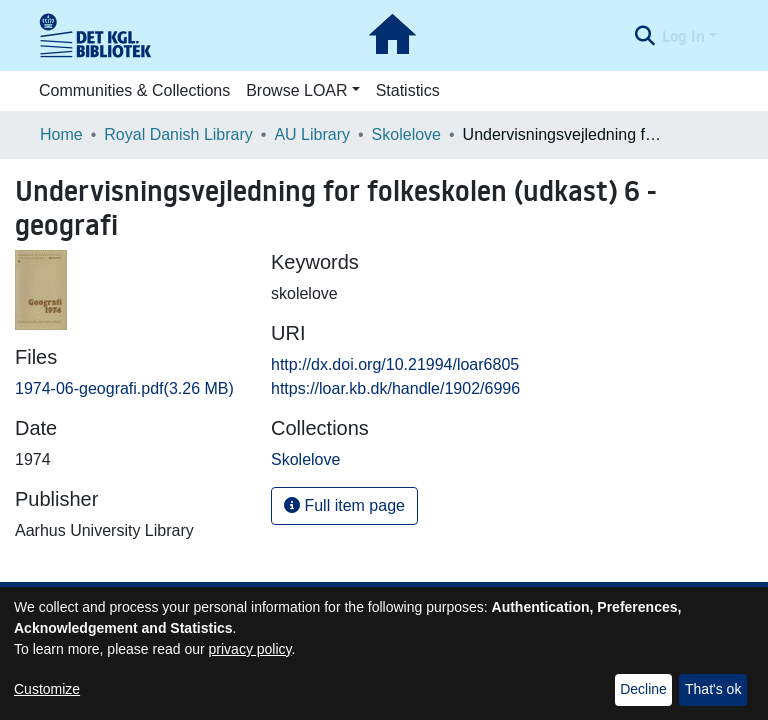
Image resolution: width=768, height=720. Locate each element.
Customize (47, 689)
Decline (643, 689)
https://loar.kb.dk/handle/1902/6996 (395, 388)
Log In (683, 36)
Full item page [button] (344, 505)
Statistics (408, 90)
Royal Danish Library (178, 134)
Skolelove (406, 134)
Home (61, 134)
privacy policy (250, 649)
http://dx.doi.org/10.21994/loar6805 (395, 364)
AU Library (312, 134)
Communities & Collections (134, 90)
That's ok (713, 689)
